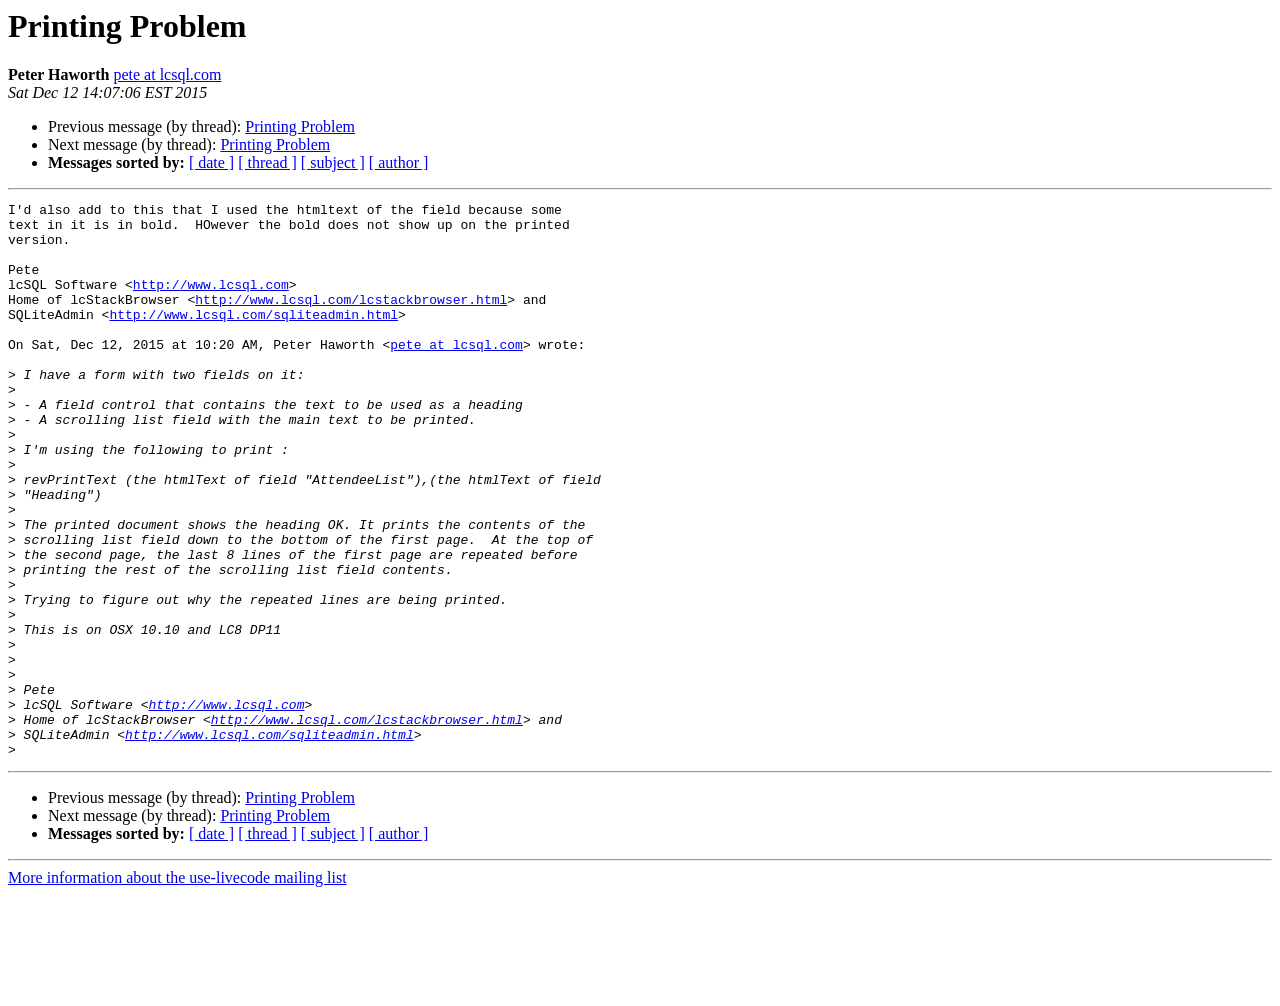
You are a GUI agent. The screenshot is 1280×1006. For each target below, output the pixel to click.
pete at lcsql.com (167, 74)
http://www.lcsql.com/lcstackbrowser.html (351, 320)
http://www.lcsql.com (211, 302)
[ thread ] (267, 162)
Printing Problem (300, 126)
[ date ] (211, 162)
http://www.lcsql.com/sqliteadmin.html (253, 338)
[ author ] (399, 162)
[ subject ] (333, 162)
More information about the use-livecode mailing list (177, 988)
